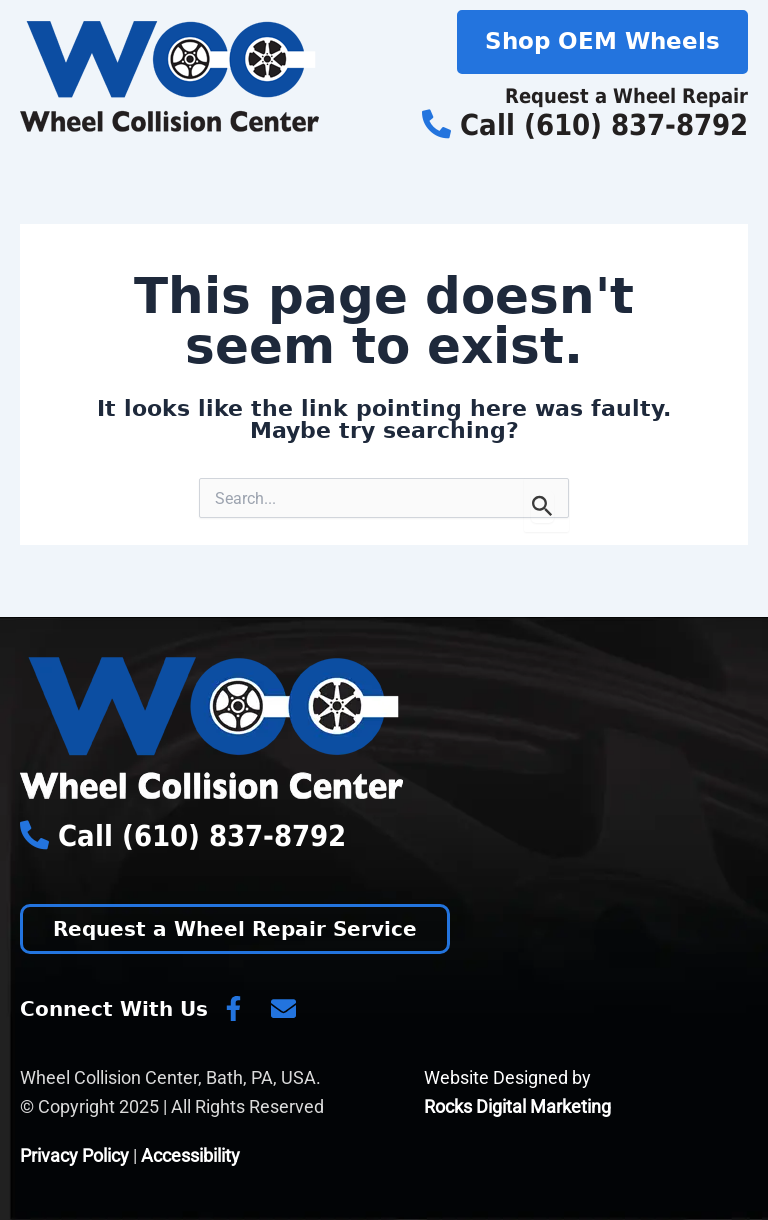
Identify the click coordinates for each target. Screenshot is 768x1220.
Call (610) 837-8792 (585, 125)
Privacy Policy (74, 1155)
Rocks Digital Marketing (517, 1106)
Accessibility (190, 1155)
